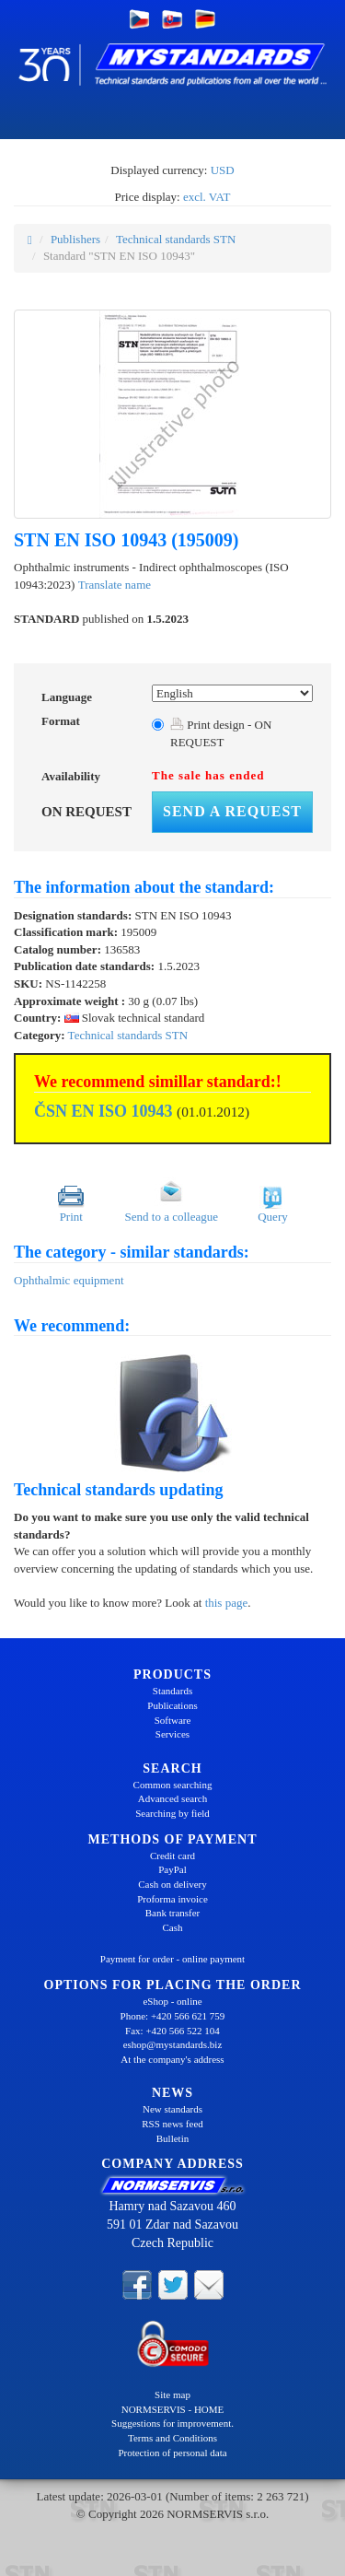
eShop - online (172, 2001)
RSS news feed (172, 2123)
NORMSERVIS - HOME (172, 2409)
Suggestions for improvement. (172, 2423)
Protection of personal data (172, 2452)
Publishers (75, 239)
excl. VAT (207, 197)
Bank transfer (173, 1912)
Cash (173, 1927)
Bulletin (172, 2138)
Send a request (232, 811)
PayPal (172, 1869)
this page (226, 1603)
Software (173, 1720)
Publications (172, 1705)
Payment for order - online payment (172, 1958)
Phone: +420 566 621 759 (173, 2015)
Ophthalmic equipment (69, 1280)
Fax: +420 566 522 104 (172, 2030)
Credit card (172, 1855)
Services (172, 1733)
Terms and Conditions (172, 2437)
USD (223, 170)
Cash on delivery (172, 1884)
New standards (172, 2108)
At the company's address (172, 2059)
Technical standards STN (176, 239)
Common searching (173, 1784)
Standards (172, 1690)
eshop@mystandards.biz (173, 2044)
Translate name (114, 584)
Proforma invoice (172, 1898)
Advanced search (172, 1798)
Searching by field (172, 1813)
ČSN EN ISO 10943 (103, 1111)
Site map (172, 2394)
